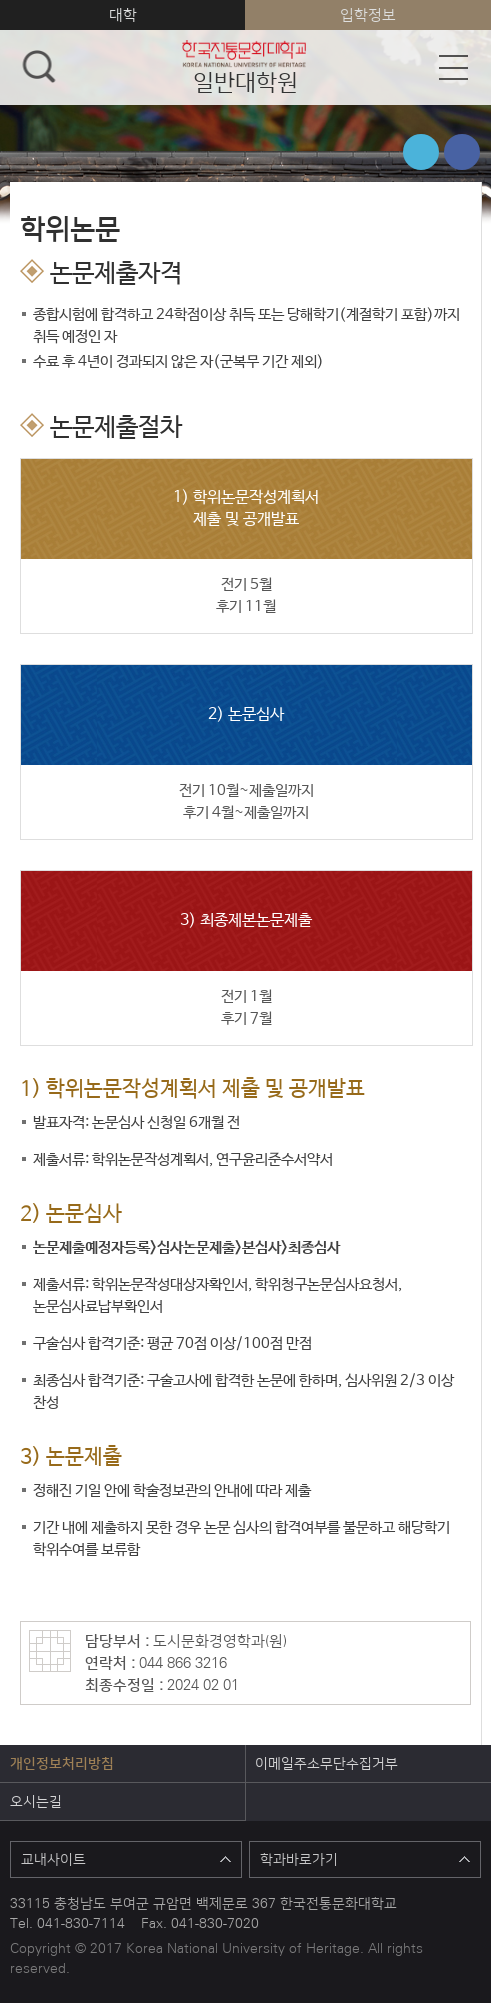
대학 (123, 14)
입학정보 (368, 14)
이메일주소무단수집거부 (326, 1763)
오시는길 (36, 1801)
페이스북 (462, 152)
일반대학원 (245, 67)
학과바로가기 (365, 1859)
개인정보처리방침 (62, 1763)
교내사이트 (126, 1859)
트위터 (421, 152)
